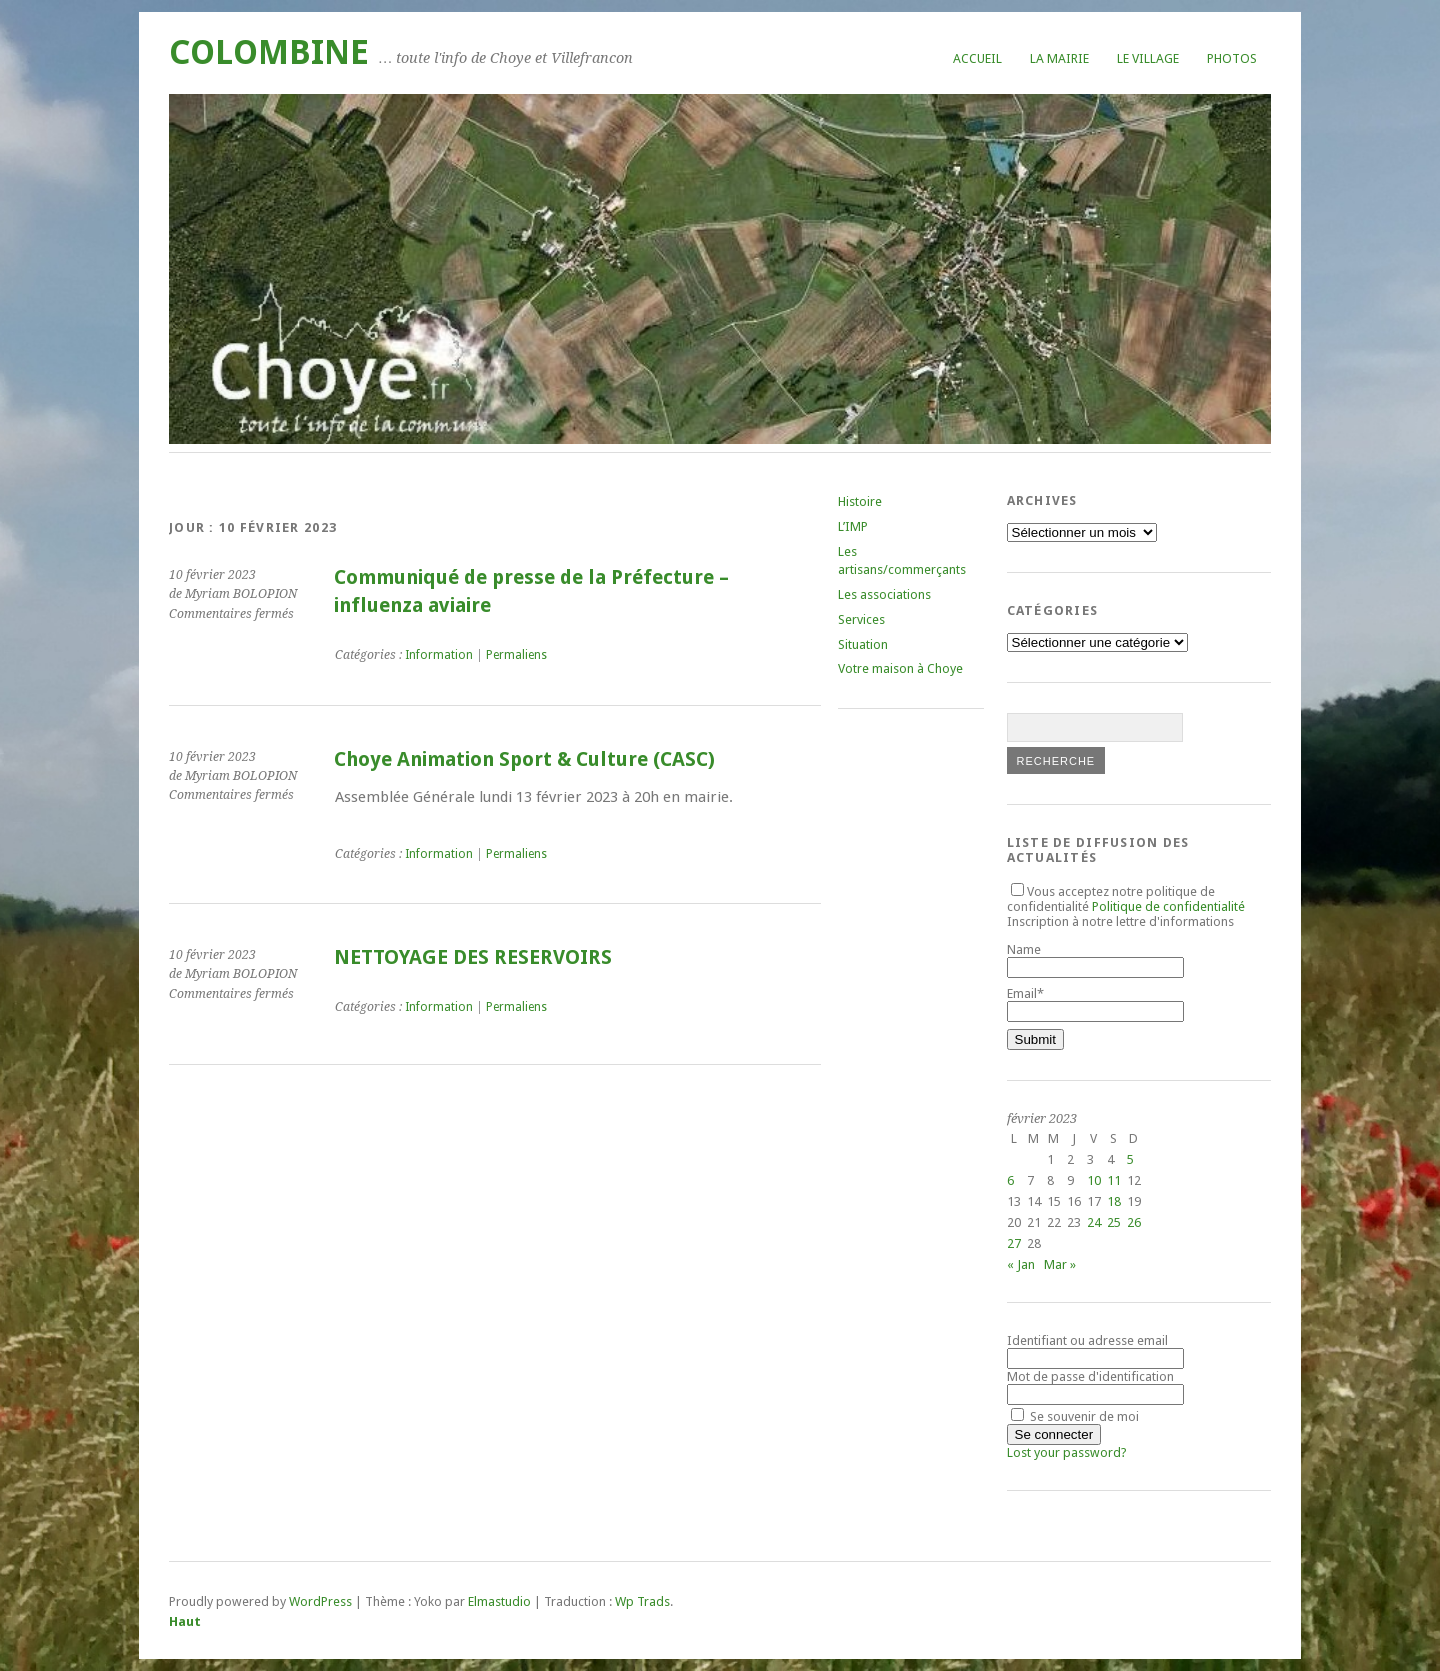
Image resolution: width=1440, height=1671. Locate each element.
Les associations (884, 594)
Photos (1232, 58)
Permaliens (516, 655)
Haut (185, 1621)
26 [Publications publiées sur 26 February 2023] (1134, 1222)
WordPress (320, 1601)
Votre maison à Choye (900, 668)
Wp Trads (642, 1601)
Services (861, 619)
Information (439, 655)
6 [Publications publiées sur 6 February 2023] (1010, 1180)
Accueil (977, 58)
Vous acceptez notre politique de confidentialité (1126, 899)
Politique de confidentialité (1168, 906)
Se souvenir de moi (1075, 1416)
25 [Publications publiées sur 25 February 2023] (1114, 1222)
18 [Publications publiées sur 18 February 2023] (1114, 1201)
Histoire (860, 501)
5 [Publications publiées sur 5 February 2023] (1130, 1159)
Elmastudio (499, 1601)
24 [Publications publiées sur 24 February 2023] (1094, 1222)
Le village (1148, 58)
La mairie (1059, 58)
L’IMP (853, 526)
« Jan (1021, 1264)
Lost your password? (1067, 1452)
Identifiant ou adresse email (1087, 1340)
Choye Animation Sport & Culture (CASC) (524, 759)
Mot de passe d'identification (1090, 1376)
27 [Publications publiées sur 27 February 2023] (1014, 1243)
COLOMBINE (269, 52)
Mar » (1060, 1264)
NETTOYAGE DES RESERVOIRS (473, 957)
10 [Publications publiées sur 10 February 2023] (1094, 1180)
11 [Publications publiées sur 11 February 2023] (1114, 1180)
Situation (863, 644)
